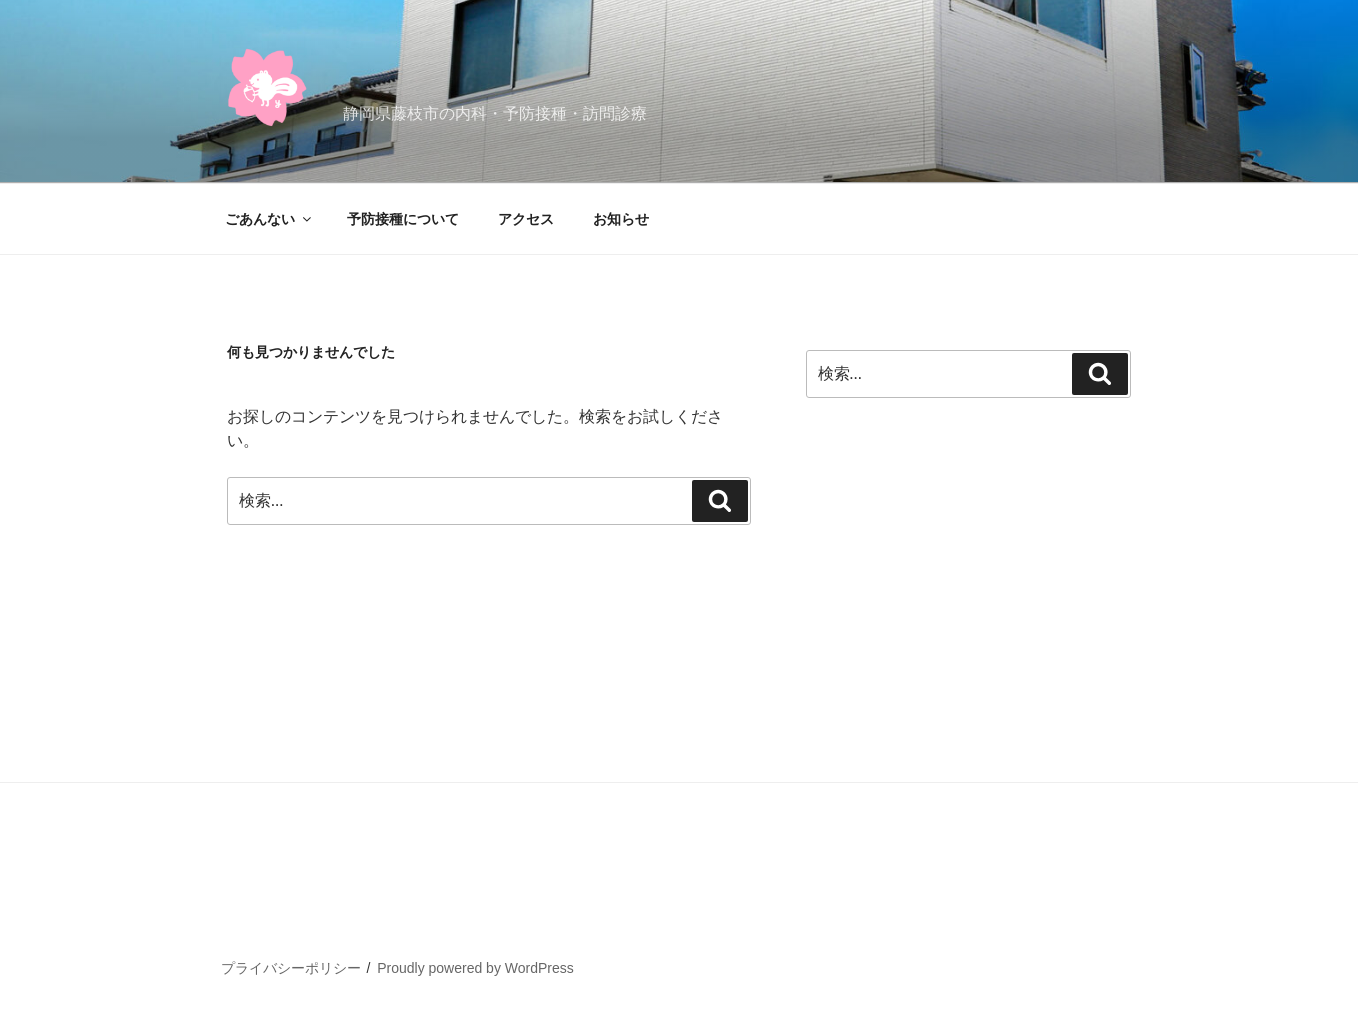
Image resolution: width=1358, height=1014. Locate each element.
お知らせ (621, 219)
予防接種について (403, 219)
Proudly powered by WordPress (475, 968)
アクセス (526, 219)
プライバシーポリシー (291, 968)
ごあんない (269, 219)
